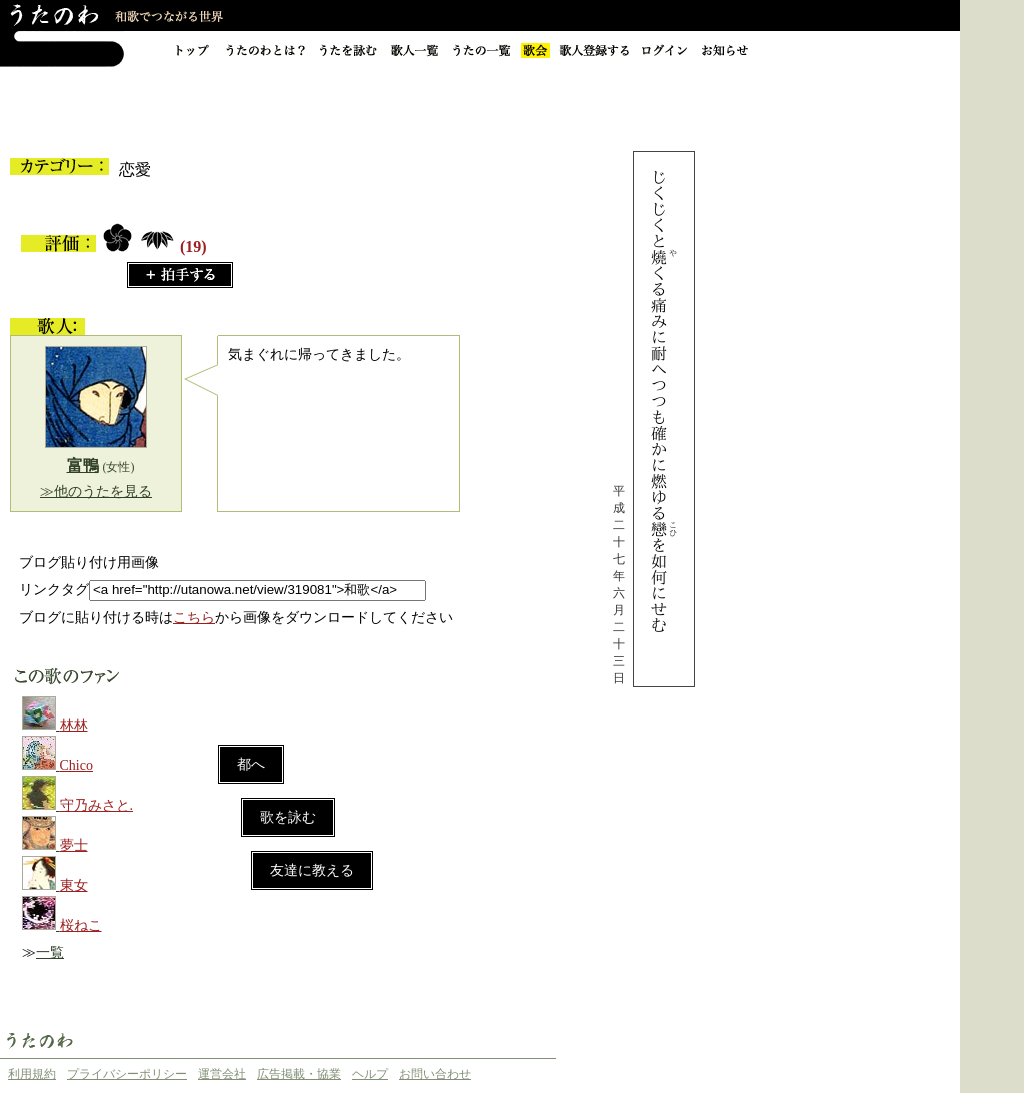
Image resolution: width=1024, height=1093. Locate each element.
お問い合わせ (435, 1074)
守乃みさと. (97, 805)
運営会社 (222, 1074)
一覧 (50, 952)
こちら (194, 617)
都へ (251, 764)
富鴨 (83, 465)
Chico (76, 765)
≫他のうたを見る (96, 491)
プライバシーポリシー (127, 1074)
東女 (74, 885)
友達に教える (312, 870)
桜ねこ (81, 925)
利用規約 (32, 1074)
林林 (74, 725)
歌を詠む (288, 817)
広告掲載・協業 (299, 1074)
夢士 (74, 845)
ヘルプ (370, 1074)
